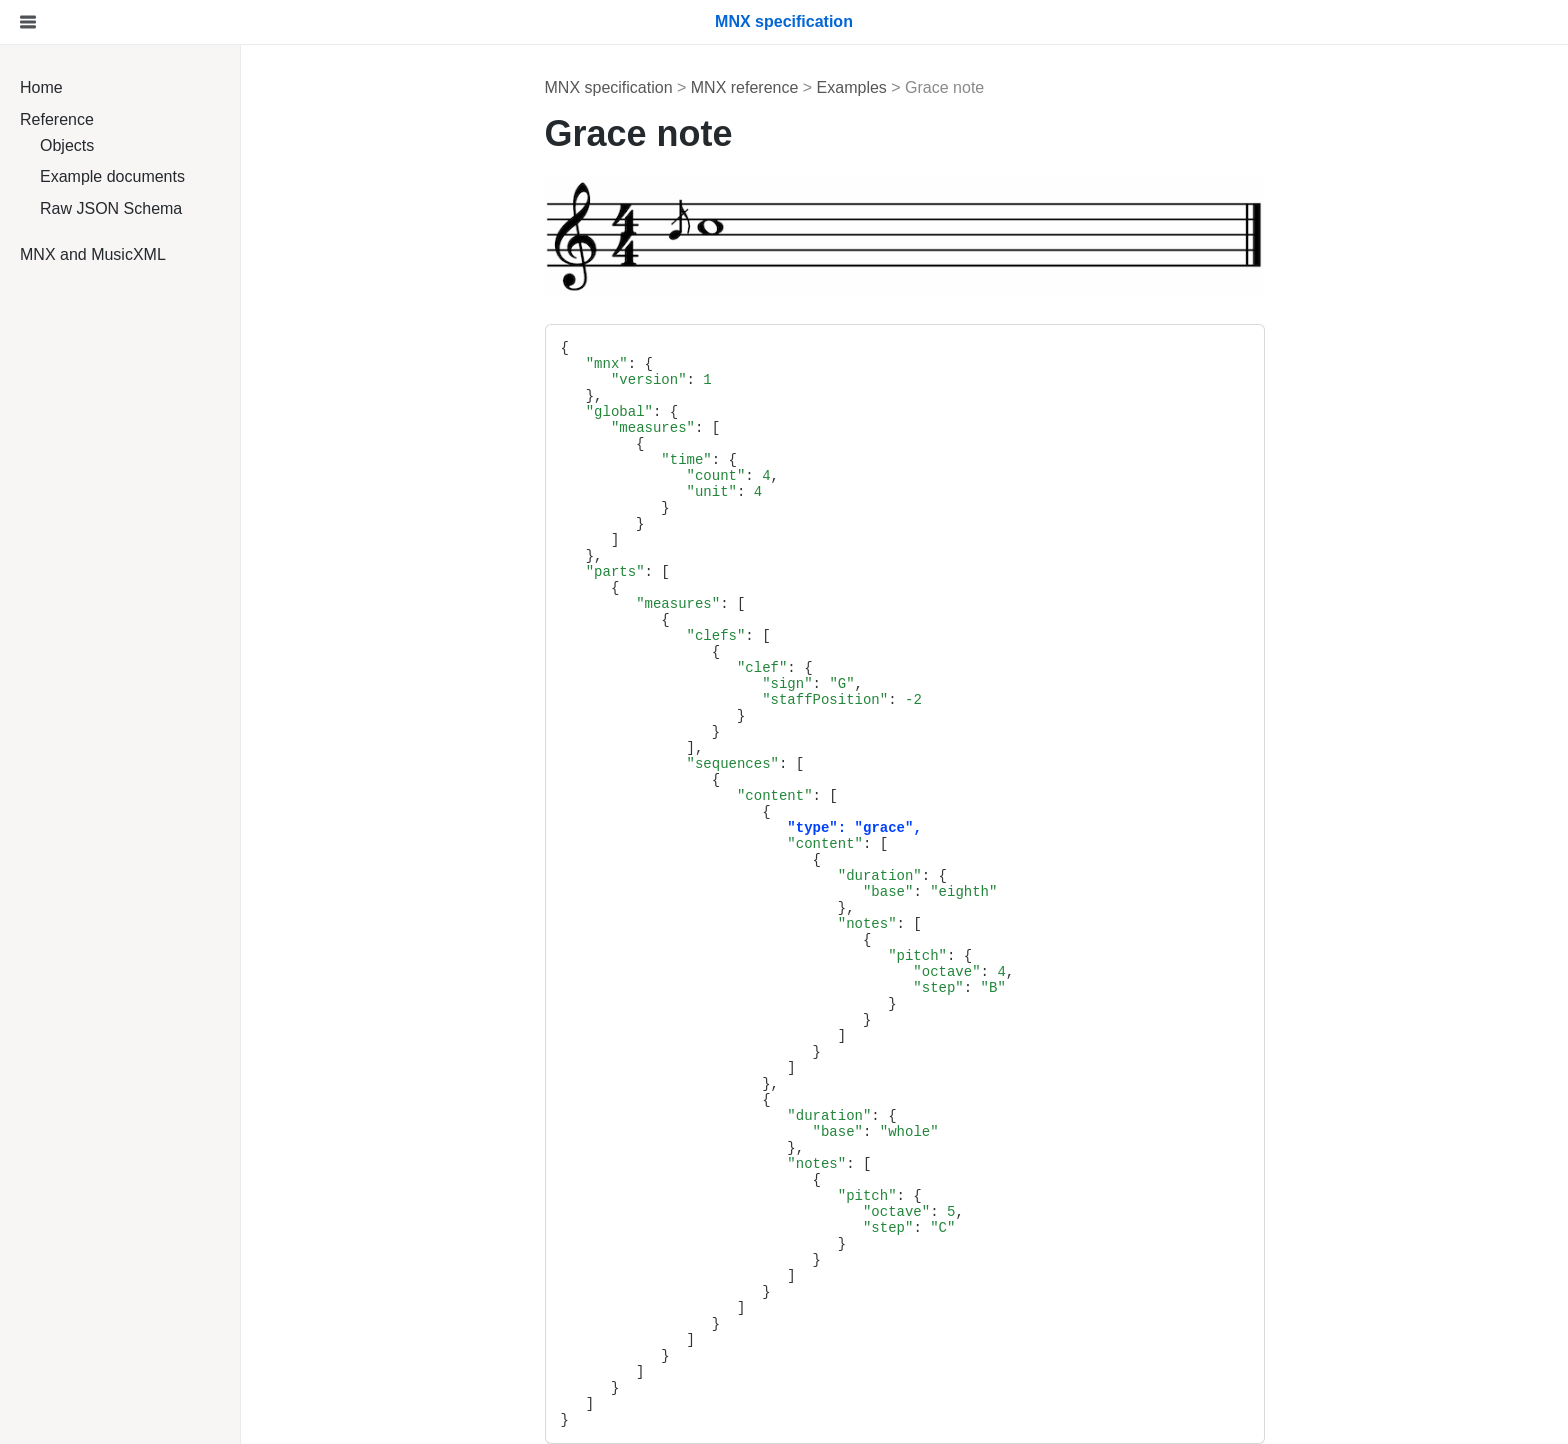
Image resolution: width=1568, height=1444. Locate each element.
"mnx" (607, 364)
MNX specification (609, 87)
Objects (67, 145)
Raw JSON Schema (111, 208)
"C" (942, 1228)
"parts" (615, 572)
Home (41, 87)
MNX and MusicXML (93, 254)
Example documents (112, 176)
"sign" (787, 684)
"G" (841, 684)
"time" (686, 460)
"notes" (867, 924)
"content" (775, 796)
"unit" (712, 492)
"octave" (946, 972)
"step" (938, 988)
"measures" (653, 428)
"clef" (762, 668)
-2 (913, 700)
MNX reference (745, 87)
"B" (993, 988)
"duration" (880, 876)
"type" (812, 828)
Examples (852, 87)
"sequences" (733, 764)
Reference (57, 119)
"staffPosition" (825, 700)
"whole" (909, 1132)
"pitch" (917, 956)
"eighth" (963, 892)
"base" (888, 892)
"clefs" (716, 636)
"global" (619, 412)
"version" (649, 380)
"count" (716, 476)
